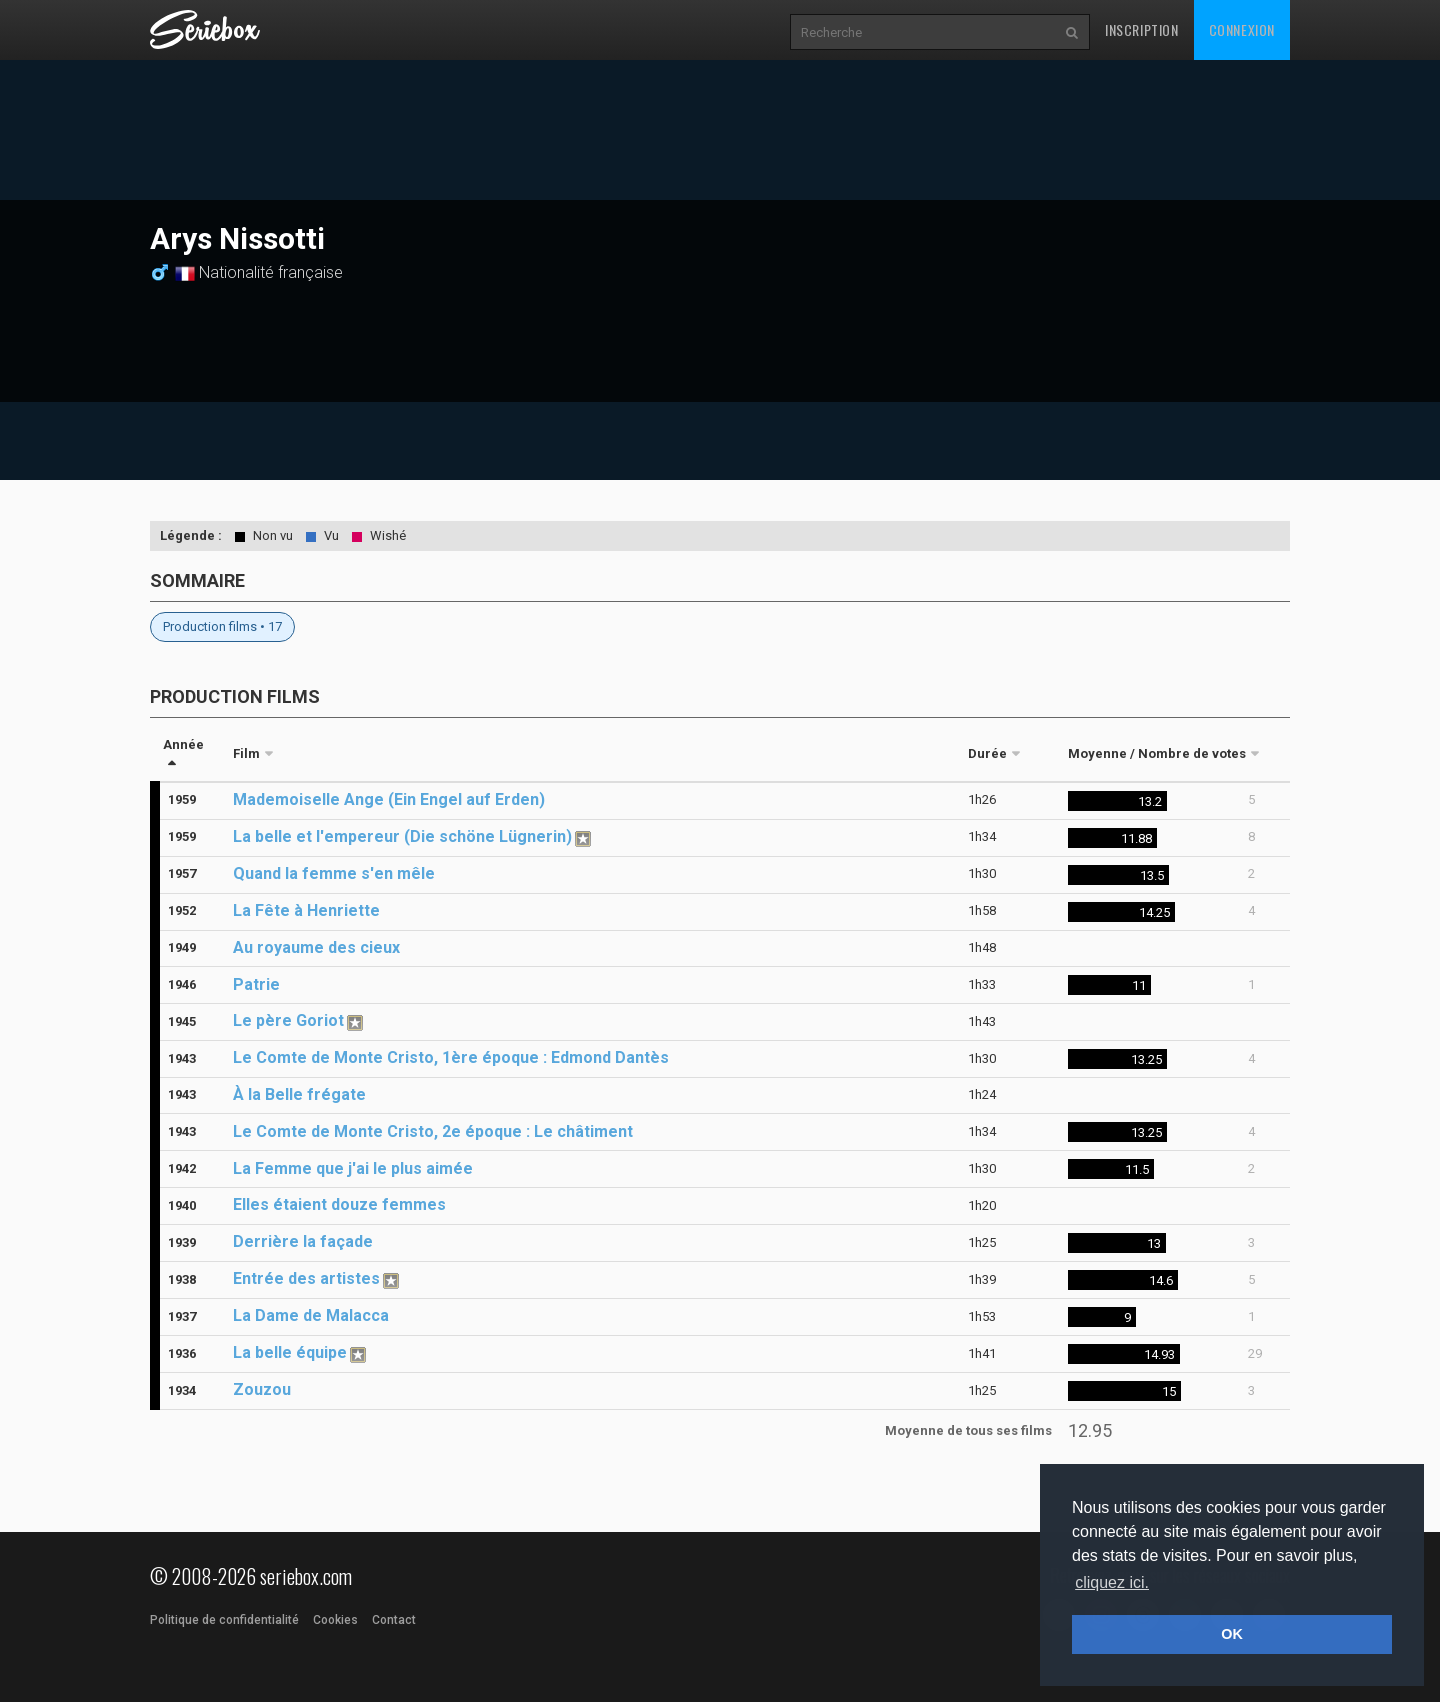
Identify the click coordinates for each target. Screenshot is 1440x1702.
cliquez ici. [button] (1112, 1582)
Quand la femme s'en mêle (334, 873)
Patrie (256, 984)
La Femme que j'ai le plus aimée (353, 1168)
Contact (394, 1620)
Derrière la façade (303, 1241)
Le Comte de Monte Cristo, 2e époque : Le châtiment (433, 1131)
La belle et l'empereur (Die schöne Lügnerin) (402, 836)
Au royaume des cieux (316, 947)
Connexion (1242, 29)
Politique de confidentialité (224, 1620)
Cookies (335, 1620)
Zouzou (262, 1389)
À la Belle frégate (299, 1094)
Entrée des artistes (306, 1278)
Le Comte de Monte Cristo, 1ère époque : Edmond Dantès (451, 1057)
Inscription (1142, 29)
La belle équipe (290, 1352)
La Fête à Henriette (306, 910)
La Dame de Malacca (311, 1315)
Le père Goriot (288, 1020)
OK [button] (1232, 1634)
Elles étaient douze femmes (339, 1204)
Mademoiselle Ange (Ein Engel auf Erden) (389, 799)
